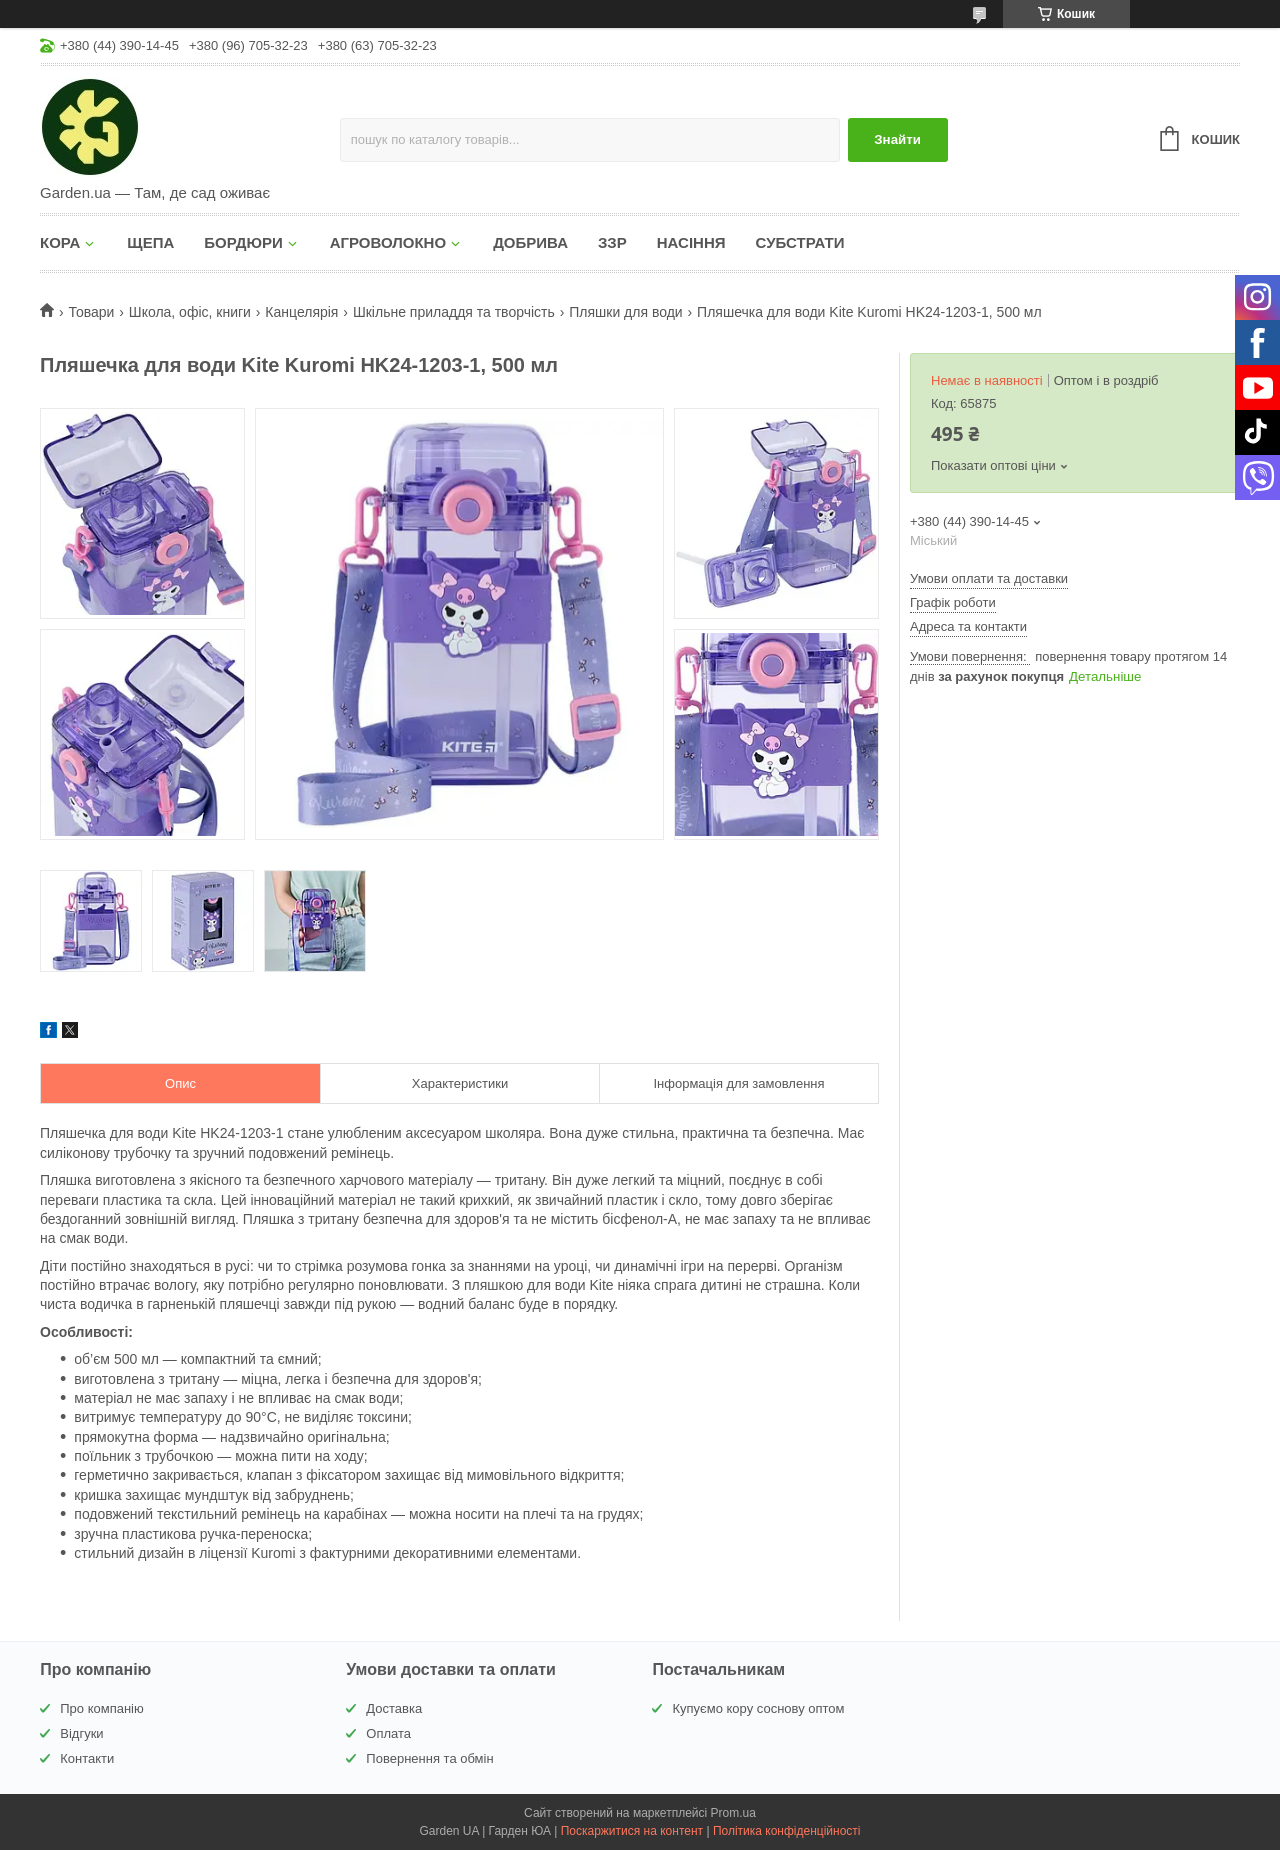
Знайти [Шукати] (897, 139)
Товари (91, 312)
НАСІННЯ (691, 242)
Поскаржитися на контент (632, 1831)
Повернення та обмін (429, 1758)
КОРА (60, 242)
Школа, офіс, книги (190, 312)
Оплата (388, 1733)
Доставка (394, 1708)
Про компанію (102, 1708)
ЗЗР (612, 242)
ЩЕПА (150, 242)
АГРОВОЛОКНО (388, 242)
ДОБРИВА (530, 242)
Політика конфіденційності (787, 1831)
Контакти (87, 1758)
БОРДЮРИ (243, 242)
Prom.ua (733, 1813)
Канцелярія (301, 312)
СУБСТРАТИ (800, 242)
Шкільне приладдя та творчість (454, 312)
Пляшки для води (625, 312)
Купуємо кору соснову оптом (758, 1708)
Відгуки (81, 1733)
